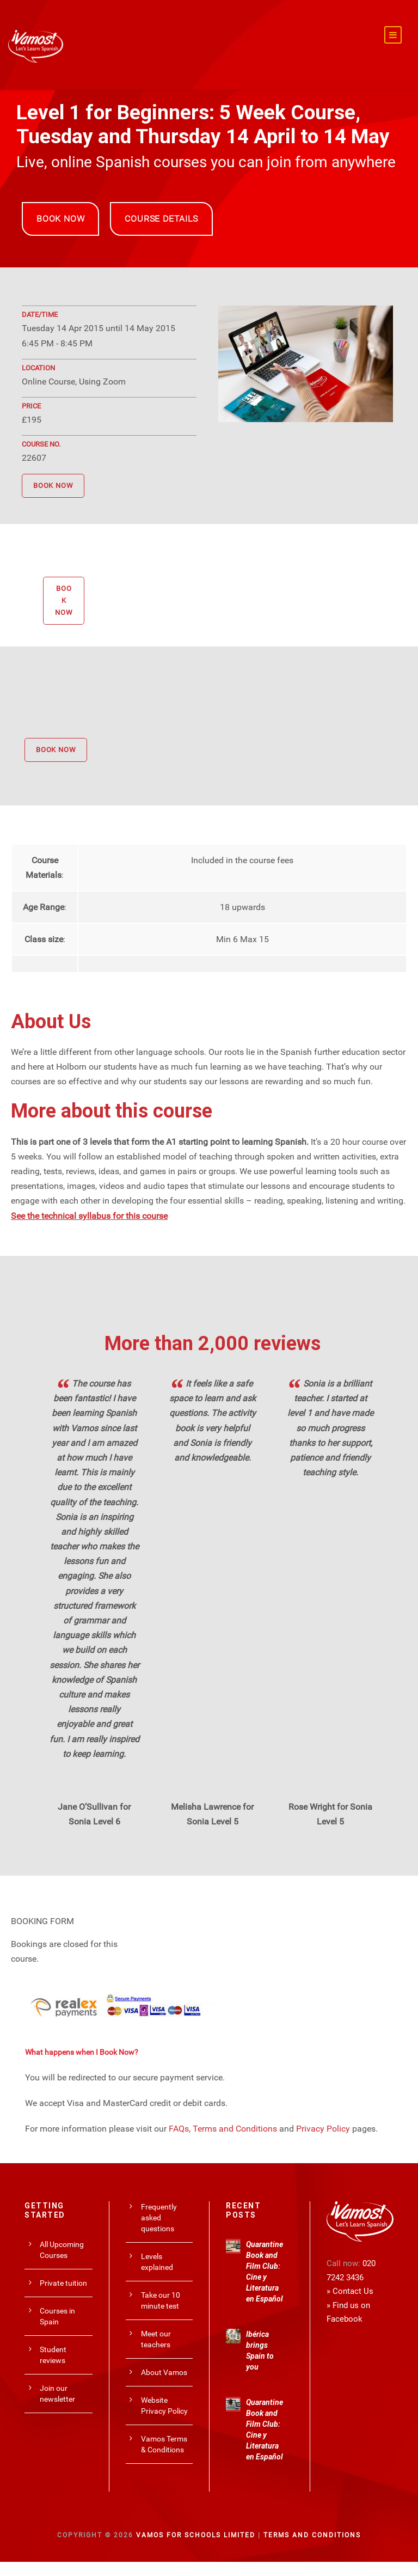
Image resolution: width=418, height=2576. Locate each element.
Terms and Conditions (235, 2128)
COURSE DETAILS (161, 218)
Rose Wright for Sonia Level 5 (330, 1813)
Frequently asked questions (159, 2217)
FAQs (179, 2128)
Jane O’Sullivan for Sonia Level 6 (94, 1813)
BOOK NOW (60, 218)
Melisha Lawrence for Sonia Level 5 (212, 1813)
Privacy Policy (323, 2128)
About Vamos (164, 2372)
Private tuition (63, 2282)
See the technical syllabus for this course (89, 1215)
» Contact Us (350, 2291)
